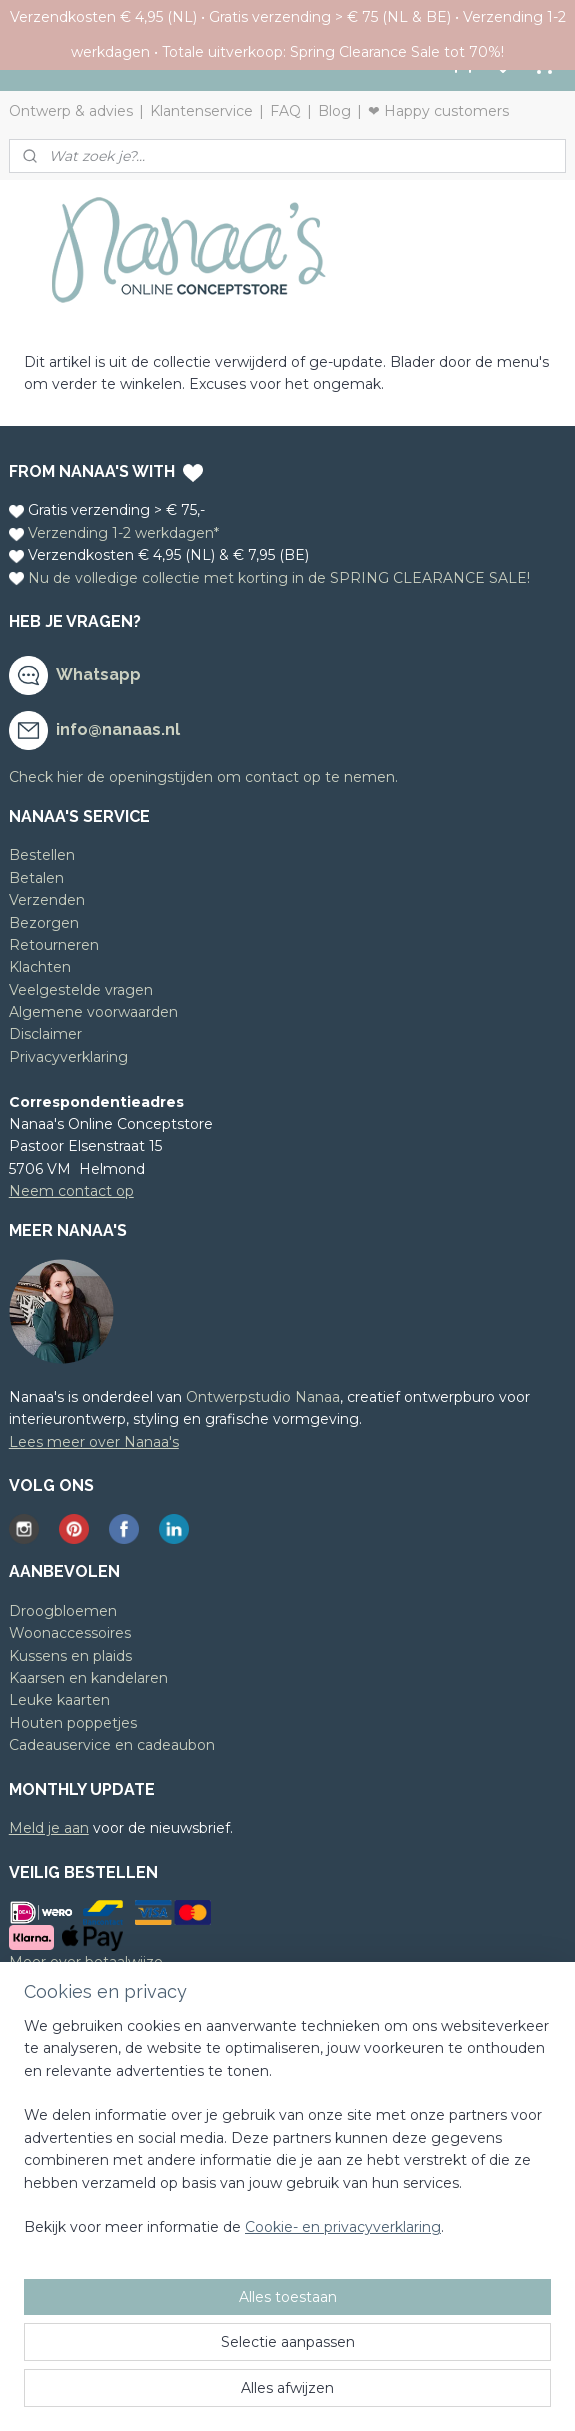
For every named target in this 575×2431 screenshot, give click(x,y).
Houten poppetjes (73, 1723)
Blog (334, 111)
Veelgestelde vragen (81, 990)
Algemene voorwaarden (93, 1012)
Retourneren (54, 945)
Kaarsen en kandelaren (88, 1678)
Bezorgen (44, 923)
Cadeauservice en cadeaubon (112, 1745)
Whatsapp (98, 674)
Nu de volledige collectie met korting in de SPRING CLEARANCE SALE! (279, 578)
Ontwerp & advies (71, 111)
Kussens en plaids (70, 1656)
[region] (287, 2135)
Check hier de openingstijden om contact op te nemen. (203, 777)
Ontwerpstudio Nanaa (263, 1397)
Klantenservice (201, 111)
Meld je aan (49, 1828)
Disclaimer (45, 1034)
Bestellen (42, 855)
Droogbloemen (63, 1611)
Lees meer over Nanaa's (94, 1442)
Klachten (40, 967)
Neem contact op (71, 1191)
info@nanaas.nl (118, 729)
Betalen (36, 878)
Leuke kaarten (59, 1700)
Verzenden (47, 900)
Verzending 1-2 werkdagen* (123, 533)
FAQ (285, 111)
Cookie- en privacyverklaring (343, 2228)
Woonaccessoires (70, 1633)
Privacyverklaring (68, 1057)
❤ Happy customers (438, 111)
